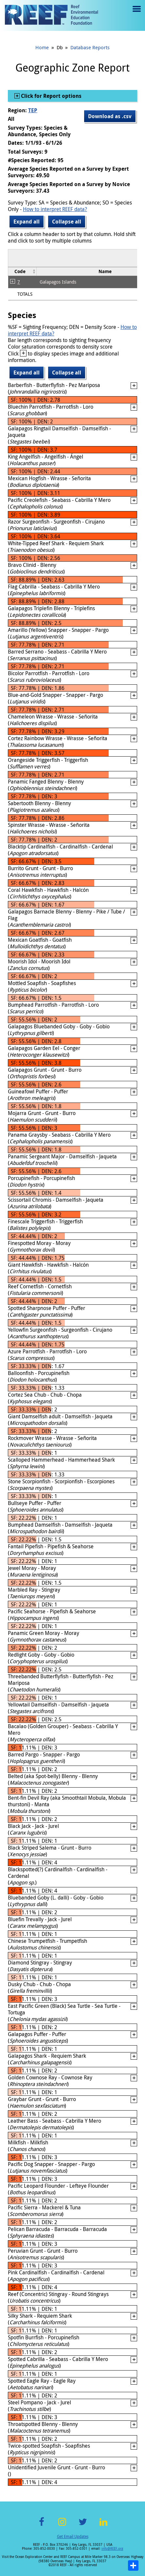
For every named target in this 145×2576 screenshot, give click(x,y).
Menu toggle (136, 13)
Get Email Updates (72, 2536)
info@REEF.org (112, 2548)
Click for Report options (51, 95)
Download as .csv (110, 116)
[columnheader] (22, 271)
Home (42, 47)
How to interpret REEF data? (55, 209)
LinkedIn (104, 2525)
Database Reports (90, 47)
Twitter (82, 2525)
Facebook (41, 2525)
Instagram (62, 2525)
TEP (32, 110)
